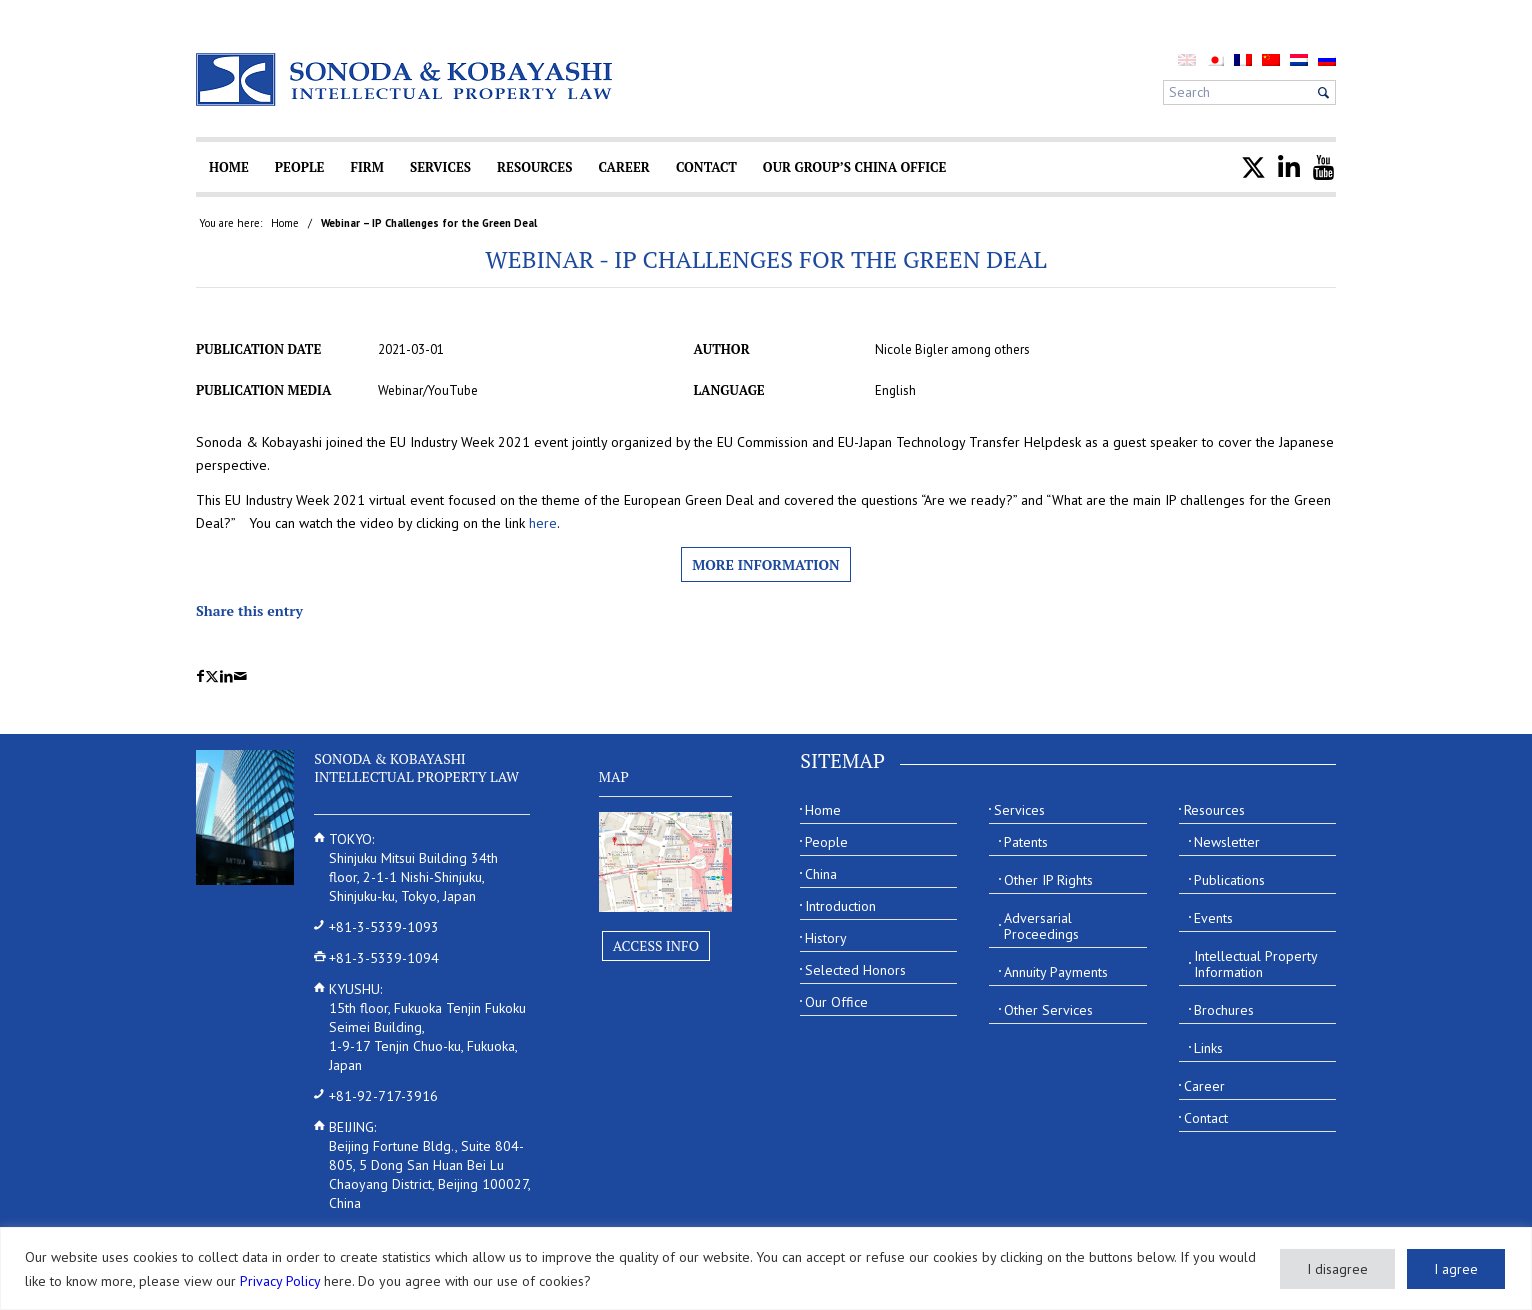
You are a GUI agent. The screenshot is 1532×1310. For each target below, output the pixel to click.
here (543, 523)
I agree (1456, 1269)
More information (765, 564)
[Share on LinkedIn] (226, 676)
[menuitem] (1215, 59)
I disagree (1337, 1269)
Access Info (656, 945)
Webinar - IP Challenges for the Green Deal (765, 259)
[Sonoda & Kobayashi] (406, 79)
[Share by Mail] (240, 676)
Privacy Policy (280, 1281)
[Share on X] (212, 676)
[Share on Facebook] (200, 676)
